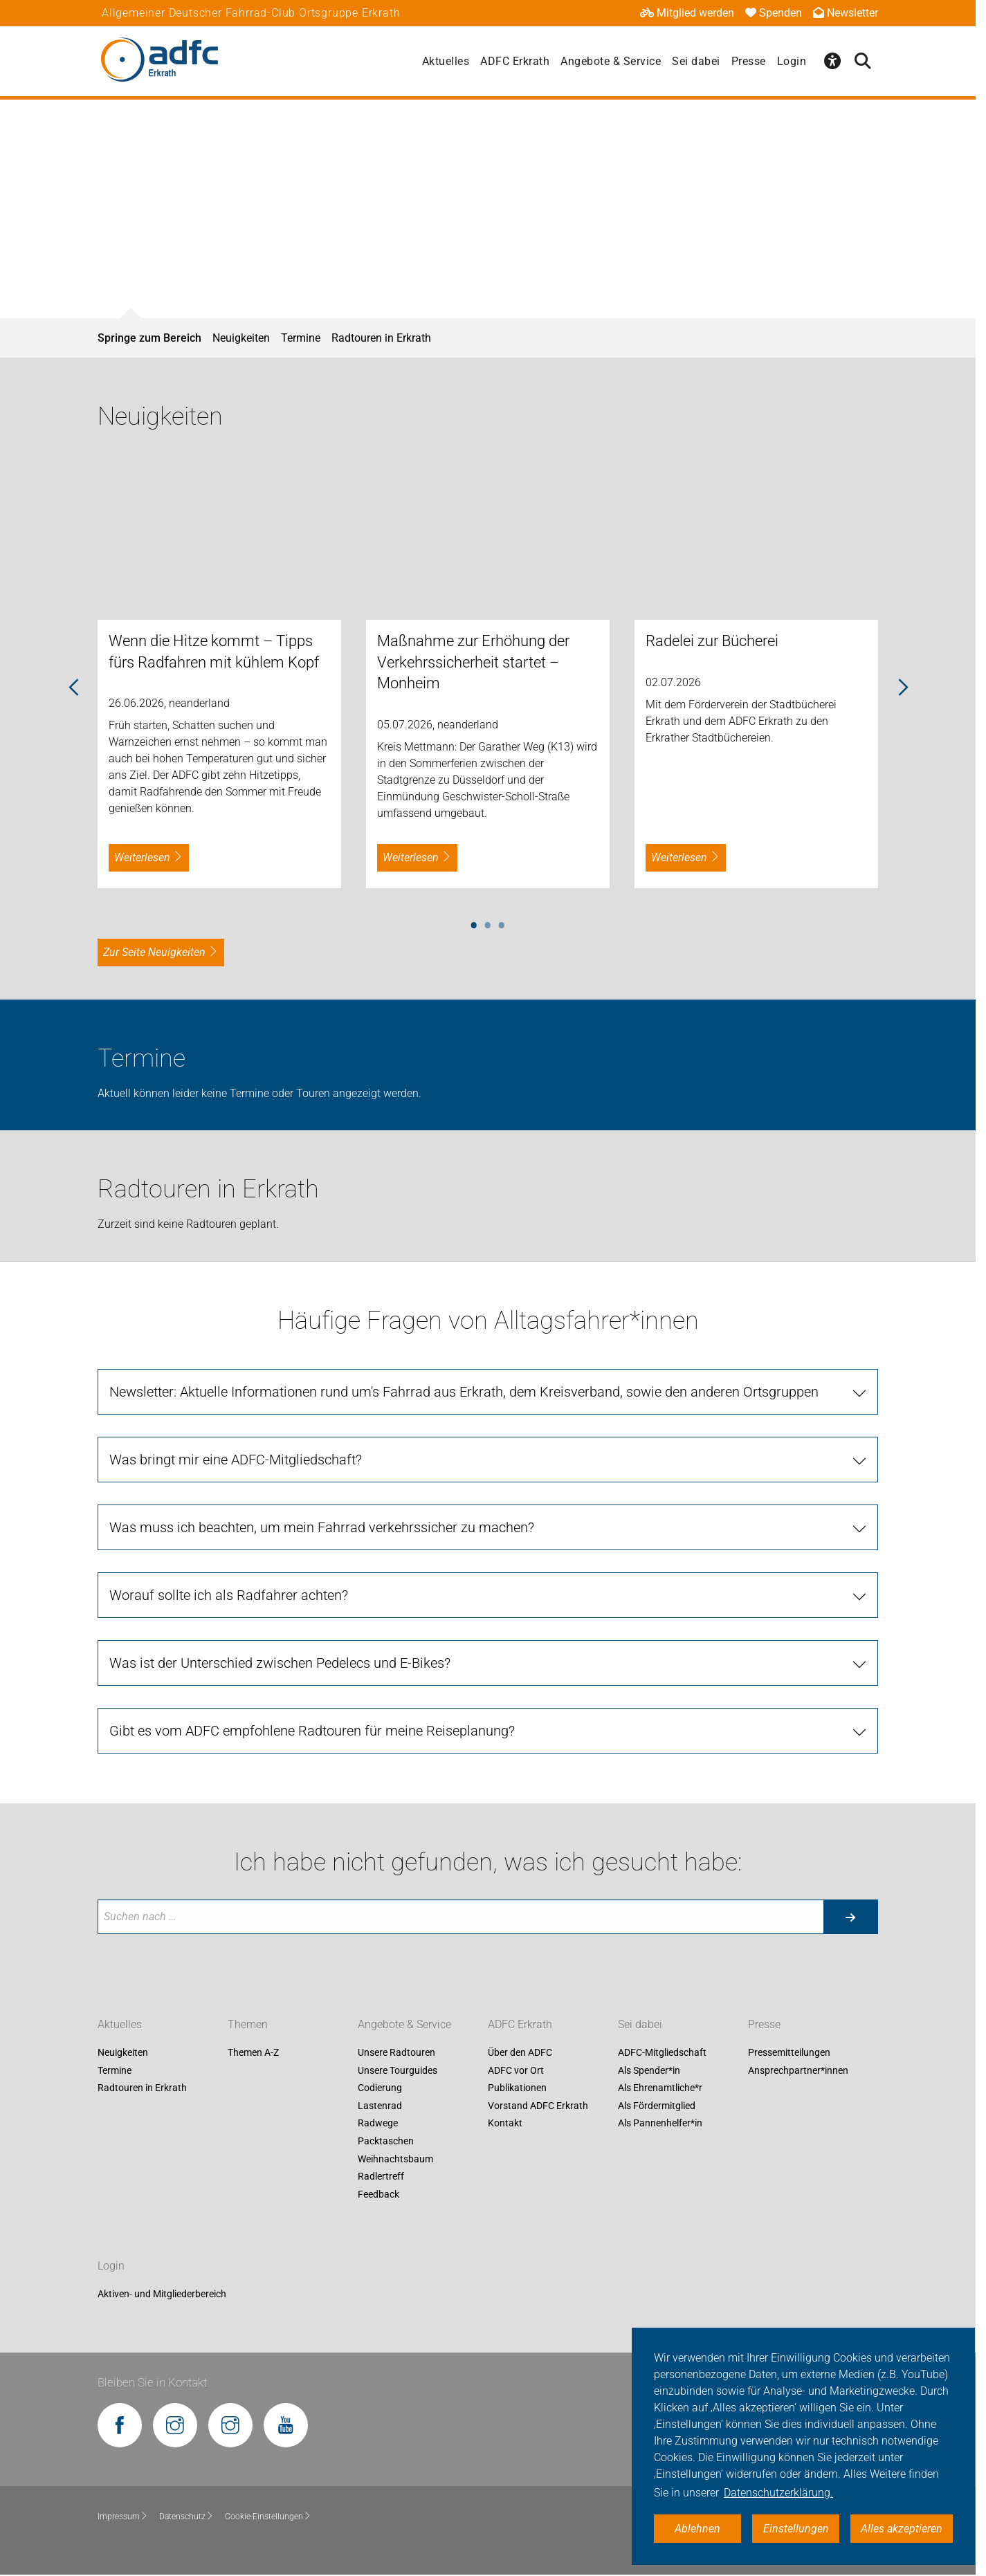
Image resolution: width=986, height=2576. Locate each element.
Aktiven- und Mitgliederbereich (162, 2293)
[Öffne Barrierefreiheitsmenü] (832, 61)
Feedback (378, 2194)
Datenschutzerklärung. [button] (778, 2492)
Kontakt (505, 2123)
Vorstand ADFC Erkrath (538, 2105)
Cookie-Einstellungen (268, 2516)
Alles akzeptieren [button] (901, 2528)
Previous (73, 688)
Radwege (378, 2123)
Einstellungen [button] (796, 2528)
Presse (748, 61)
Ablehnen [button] (697, 2528)
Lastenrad (380, 2105)
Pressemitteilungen (789, 2052)
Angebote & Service (610, 61)
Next (902, 688)
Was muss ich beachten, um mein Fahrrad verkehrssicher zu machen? (321, 1527)
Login (792, 61)
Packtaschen (386, 2140)
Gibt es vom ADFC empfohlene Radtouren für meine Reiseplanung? (312, 1730)
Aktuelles (446, 61)
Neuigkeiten (241, 337)
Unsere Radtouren (396, 2052)
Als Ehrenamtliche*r (660, 2088)
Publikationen (517, 2088)
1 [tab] (474, 922)
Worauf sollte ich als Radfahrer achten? (228, 1595)
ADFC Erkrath (514, 61)
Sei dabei (696, 61)
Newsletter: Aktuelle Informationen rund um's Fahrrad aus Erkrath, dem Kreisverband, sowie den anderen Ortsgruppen (464, 1391)
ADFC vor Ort (516, 2070)
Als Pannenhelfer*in (660, 2123)
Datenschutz (186, 2516)
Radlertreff (381, 2176)
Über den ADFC (520, 2052)
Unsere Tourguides (397, 2070)
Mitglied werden (687, 12)
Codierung (380, 2088)
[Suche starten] (850, 1916)
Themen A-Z (253, 2052)
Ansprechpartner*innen (798, 2070)
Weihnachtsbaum (395, 2158)
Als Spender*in (649, 2070)
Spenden (773, 12)
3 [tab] (502, 922)
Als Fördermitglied (656, 2105)
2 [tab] (488, 922)
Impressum (123, 2516)
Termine (300, 337)
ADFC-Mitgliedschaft (662, 2052)
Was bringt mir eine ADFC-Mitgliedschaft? (235, 1459)
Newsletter (845, 12)
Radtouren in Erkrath (381, 337)
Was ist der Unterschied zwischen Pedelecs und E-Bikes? (279, 1663)
